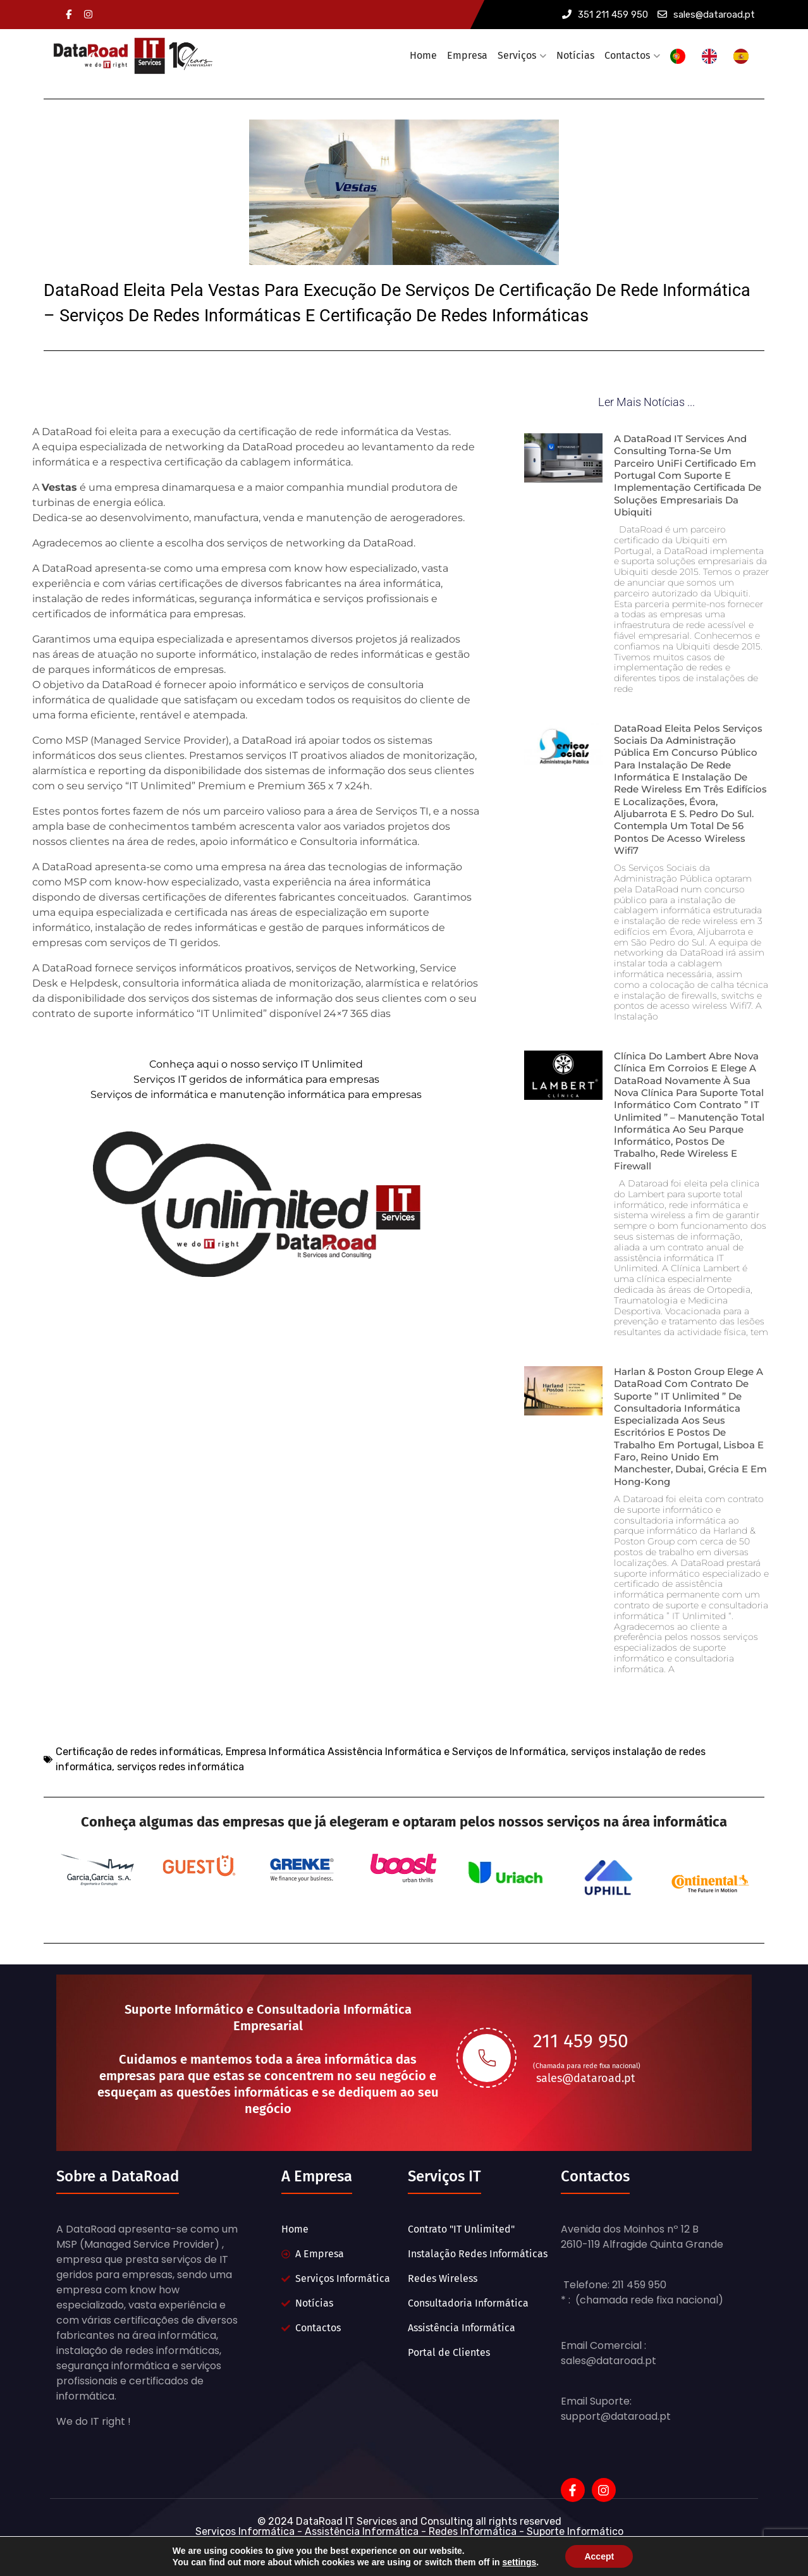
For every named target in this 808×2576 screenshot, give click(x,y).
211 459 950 (580, 2075)
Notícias (575, 55)
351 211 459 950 (605, 14)
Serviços (517, 55)
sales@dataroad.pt (706, 14)
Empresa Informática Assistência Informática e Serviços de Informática (396, 1805)
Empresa (467, 55)
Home (423, 55)
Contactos (627, 55)
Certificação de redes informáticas (138, 1805)
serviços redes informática (180, 1820)
